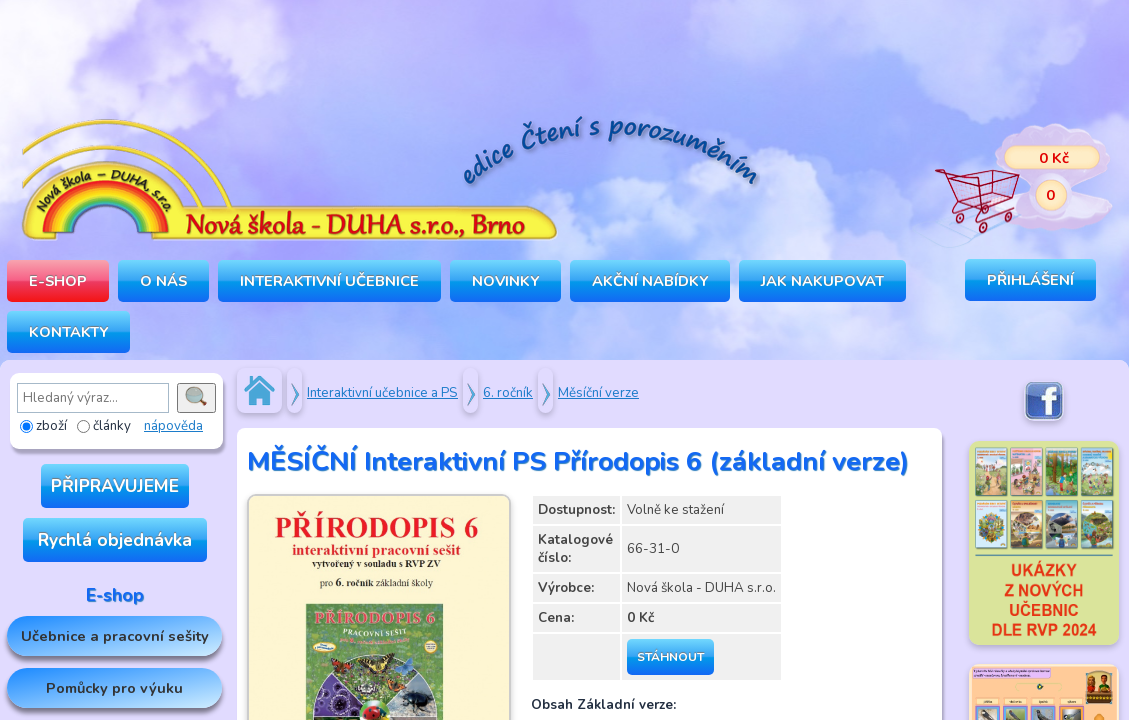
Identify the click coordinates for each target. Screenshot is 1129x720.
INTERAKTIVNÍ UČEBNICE (329, 281)
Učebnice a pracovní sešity (115, 636)
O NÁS (163, 281)
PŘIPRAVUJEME (115, 486)
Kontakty (68, 332)
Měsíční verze (598, 393)
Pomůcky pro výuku (114, 688)
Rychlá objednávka (115, 540)
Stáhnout (670, 657)
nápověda (173, 426)
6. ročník (508, 393)
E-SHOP (58, 281)
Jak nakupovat (822, 281)
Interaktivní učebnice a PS (382, 393)
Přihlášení (1030, 280)
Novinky (505, 281)
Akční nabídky (650, 281)
